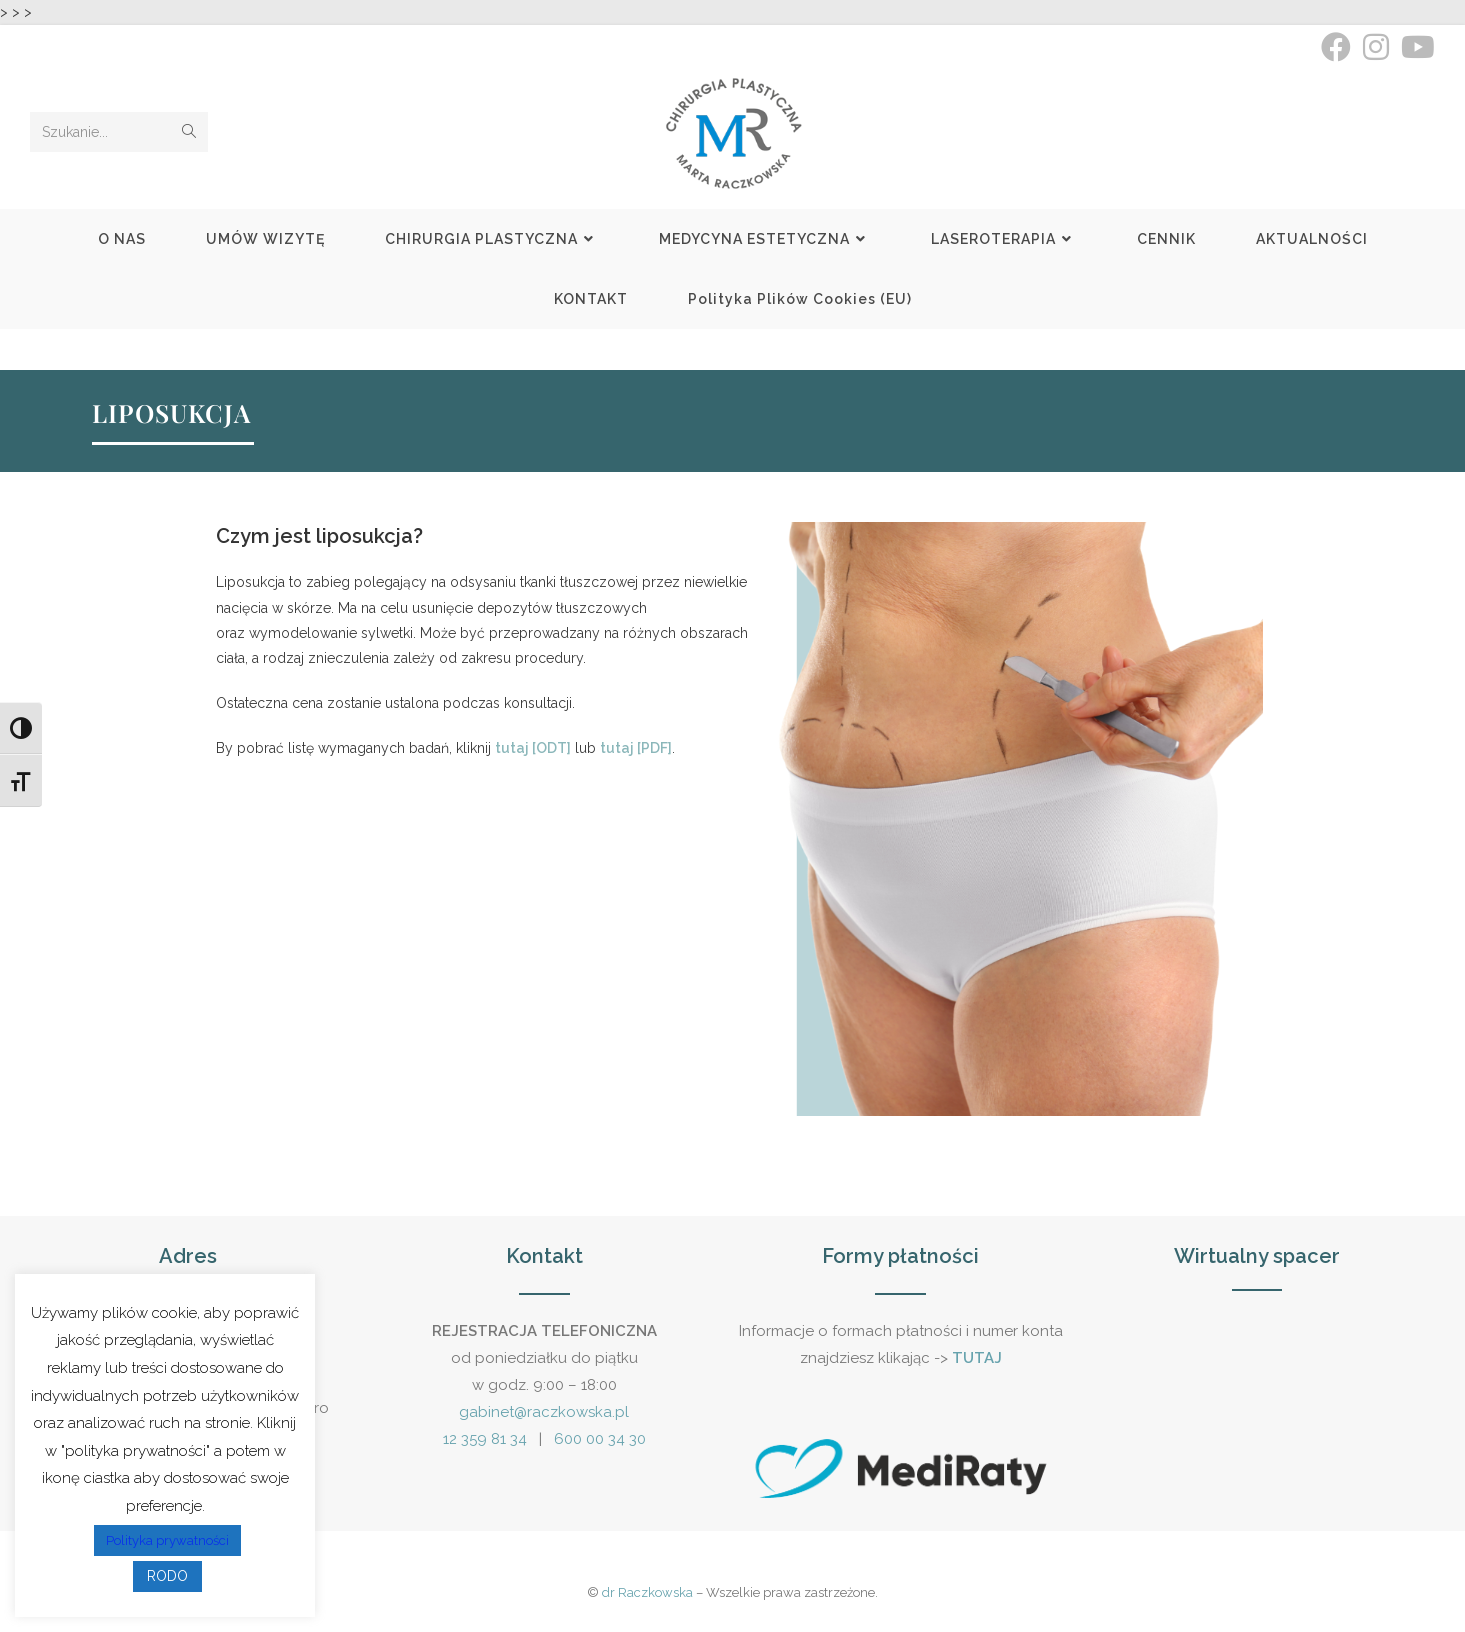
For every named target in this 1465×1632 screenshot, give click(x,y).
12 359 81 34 (485, 1439)
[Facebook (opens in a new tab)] (1336, 48)
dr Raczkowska (647, 1592)
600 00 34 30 (600, 1439)
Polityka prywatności (167, 1540)
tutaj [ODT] (533, 748)
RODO (167, 1576)
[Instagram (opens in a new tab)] (1376, 48)
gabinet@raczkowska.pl (544, 1412)
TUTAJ (977, 1358)
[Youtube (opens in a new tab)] (1415, 48)
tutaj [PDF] (636, 748)
